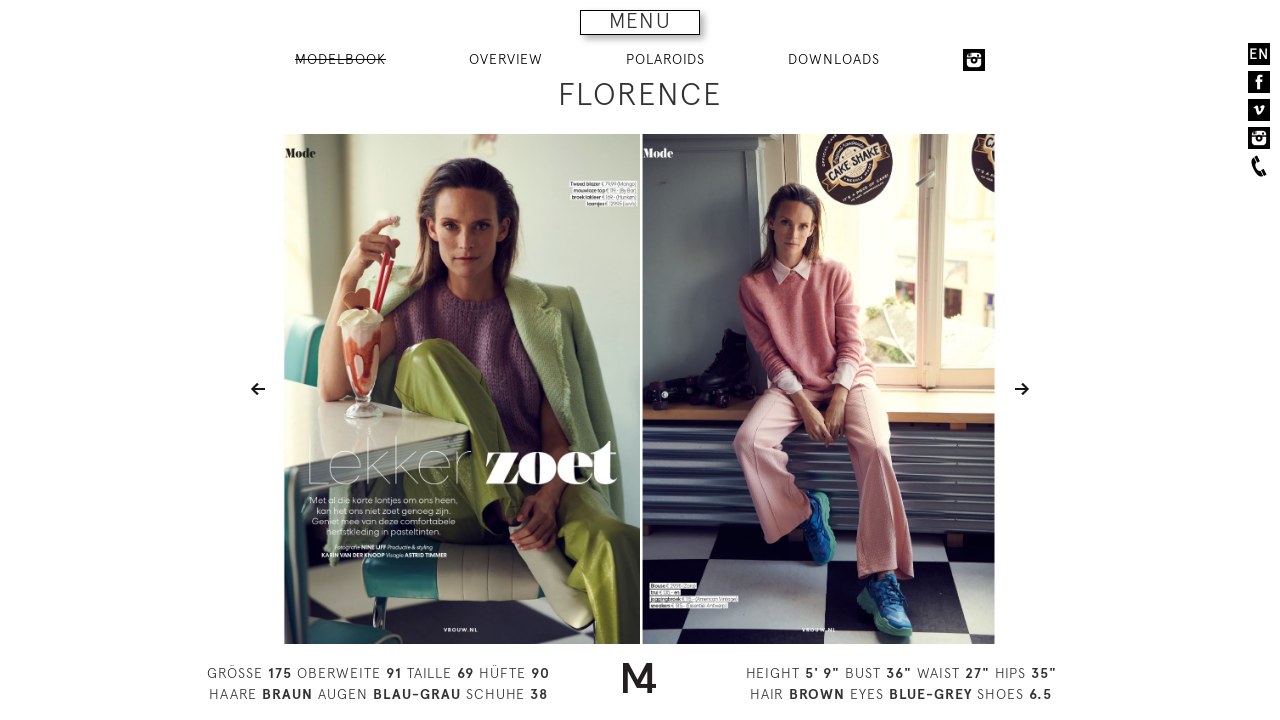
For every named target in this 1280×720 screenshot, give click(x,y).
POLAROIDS (665, 59)
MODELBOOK (340, 59)
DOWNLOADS (834, 59)
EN (1259, 54)
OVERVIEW (506, 59)
